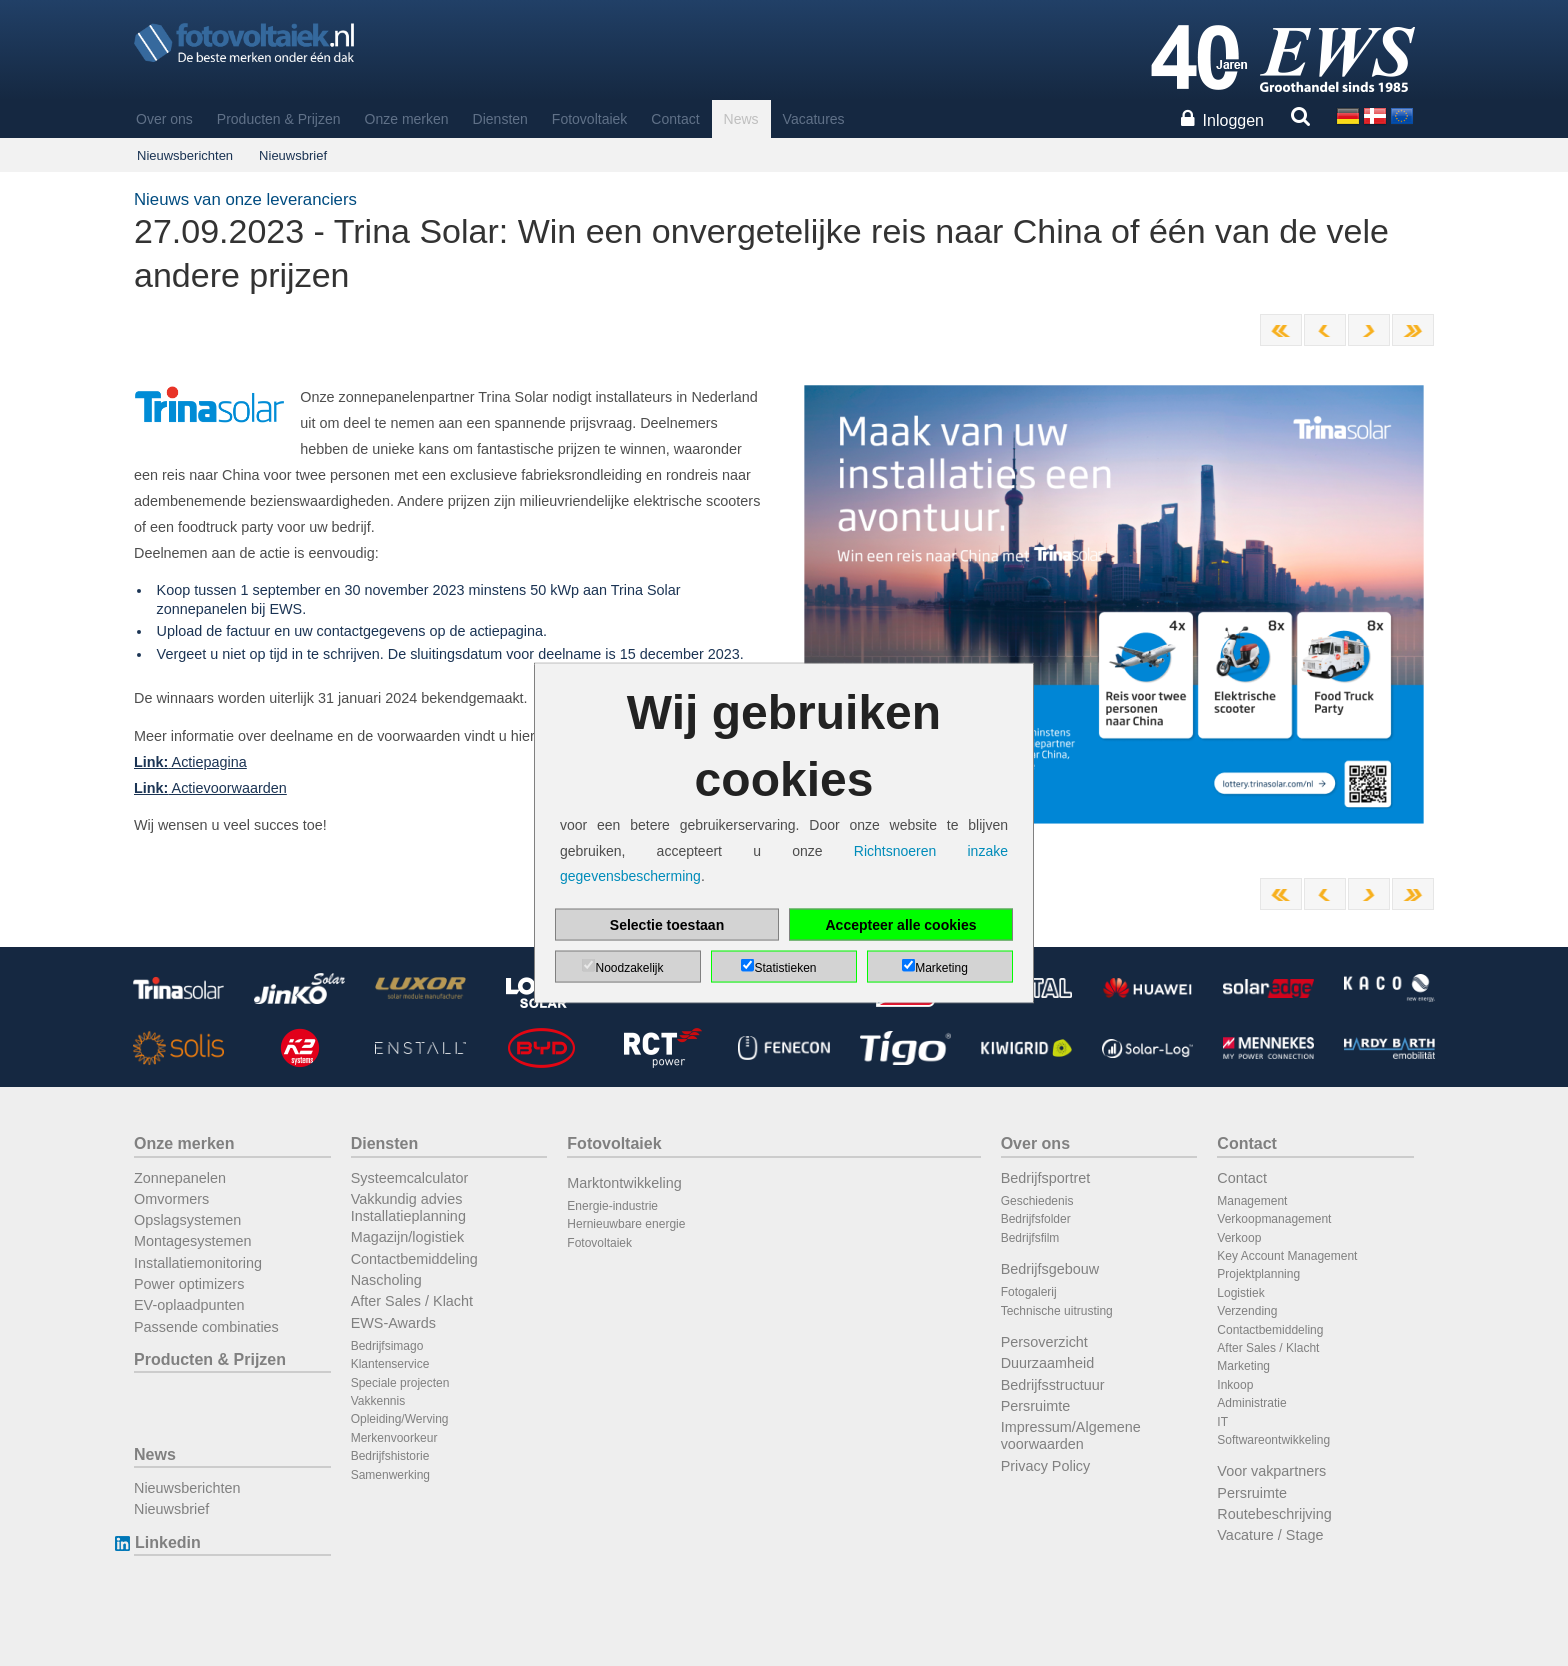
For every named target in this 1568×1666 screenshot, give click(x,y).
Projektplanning (1258, 1274)
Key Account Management (1287, 1256)
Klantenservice (390, 1364)
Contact (675, 119)
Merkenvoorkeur (394, 1438)
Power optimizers (189, 1284)
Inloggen (1233, 120)
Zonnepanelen (180, 1178)
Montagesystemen (193, 1241)
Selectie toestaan (667, 924)
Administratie (1251, 1403)
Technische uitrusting (1057, 1311)
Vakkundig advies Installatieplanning (408, 1207)
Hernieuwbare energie (626, 1224)
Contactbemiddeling (414, 1259)
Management (1252, 1201)
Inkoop (1235, 1385)
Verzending (1247, 1311)
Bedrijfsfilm (1030, 1238)
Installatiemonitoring (198, 1263)
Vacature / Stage (1270, 1535)
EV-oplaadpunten (189, 1305)
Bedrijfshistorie (390, 1456)
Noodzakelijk (629, 967)
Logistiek (1240, 1293)
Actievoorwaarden (210, 788)
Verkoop (1239, 1238)
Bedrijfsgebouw (1050, 1269)
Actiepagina (190, 762)
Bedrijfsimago (387, 1346)
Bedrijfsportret (1046, 1178)
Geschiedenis (1037, 1201)
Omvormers (171, 1199)
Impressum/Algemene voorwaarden (1071, 1435)
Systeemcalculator (410, 1178)
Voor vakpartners (1271, 1471)
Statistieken (785, 967)
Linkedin (167, 1542)
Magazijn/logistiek (408, 1237)
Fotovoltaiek (589, 119)
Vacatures (814, 119)
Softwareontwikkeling (1273, 1440)
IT (1222, 1422)
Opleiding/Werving (400, 1419)
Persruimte (1036, 1406)
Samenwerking (390, 1475)
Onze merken (407, 119)
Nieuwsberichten (185, 155)
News (741, 119)
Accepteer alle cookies (901, 924)
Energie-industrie (612, 1206)
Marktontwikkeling (624, 1183)
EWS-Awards (393, 1323)
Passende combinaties (206, 1327)
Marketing (1243, 1366)
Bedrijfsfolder (1036, 1219)
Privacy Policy (1046, 1466)
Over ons (164, 119)
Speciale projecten (400, 1383)
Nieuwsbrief (293, 155)
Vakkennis (378, 1401)
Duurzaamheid (1048, 1363)
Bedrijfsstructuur (1053, 1385)
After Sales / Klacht (412, 1301)
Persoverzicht (1044, 1342)
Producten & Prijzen (279, 119)
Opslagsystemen (187, 1220)
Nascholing (386, 1280)
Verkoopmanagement (1274, 1219)
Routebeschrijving (1274, 1514)
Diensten (500, 119)
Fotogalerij (1029, 1292)
